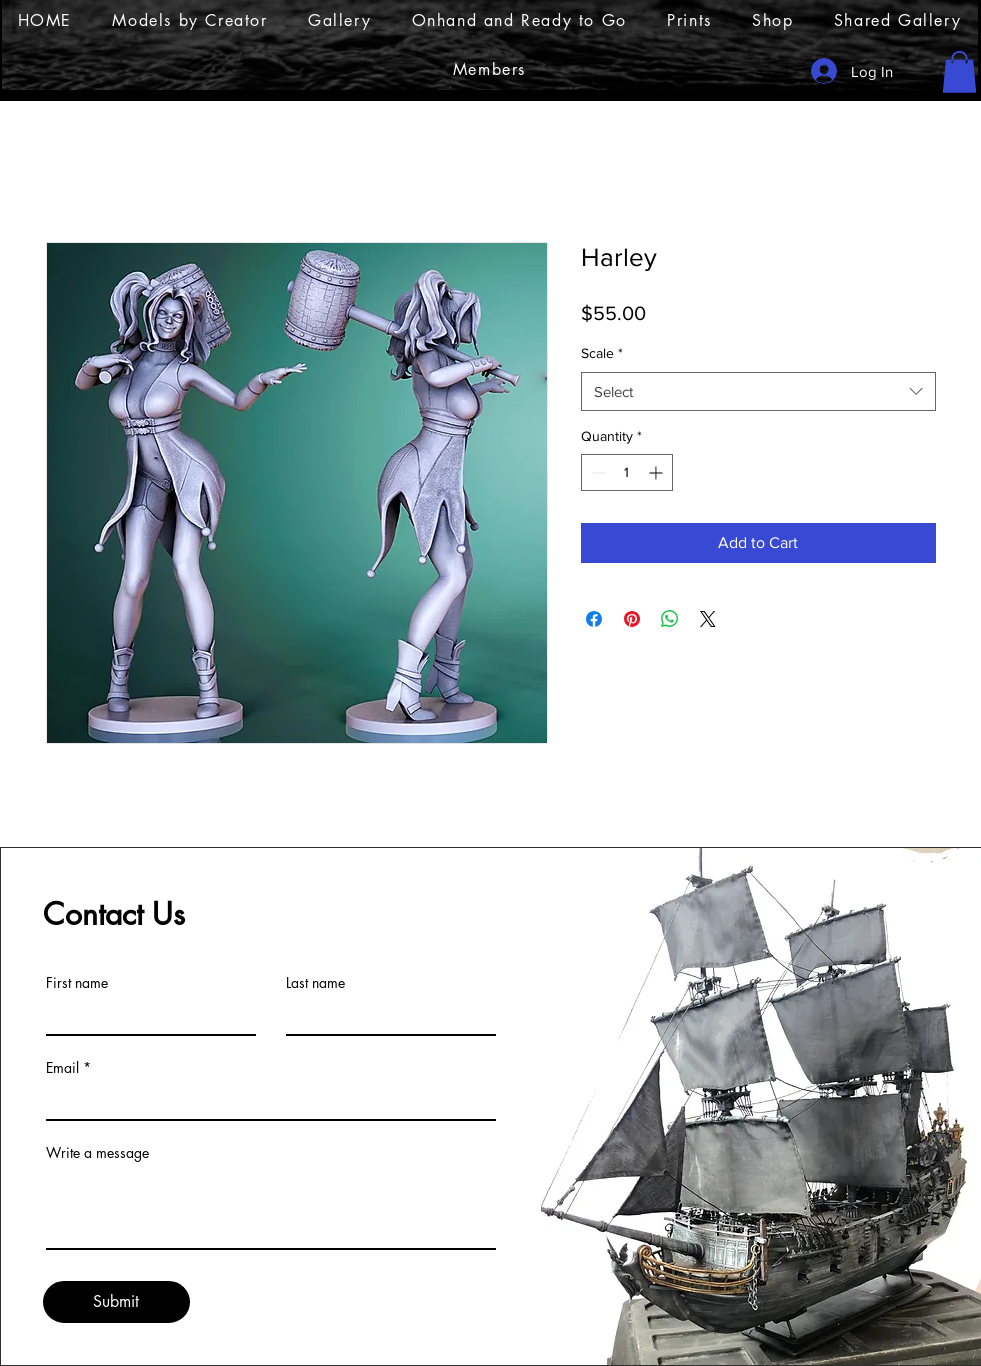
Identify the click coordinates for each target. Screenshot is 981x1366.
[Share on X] (708, 619)
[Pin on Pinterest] (632, 619)
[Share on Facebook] (594, 619)
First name (77, 983)
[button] (959, 72)
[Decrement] (596, 472)
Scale (602, 353)
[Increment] (657, 472)
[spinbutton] (627, 472)
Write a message (97, 1153)
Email (62, 1068)
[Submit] (116, 1302)
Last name (315, 983)
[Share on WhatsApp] (670, 619)
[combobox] (758, 391)
